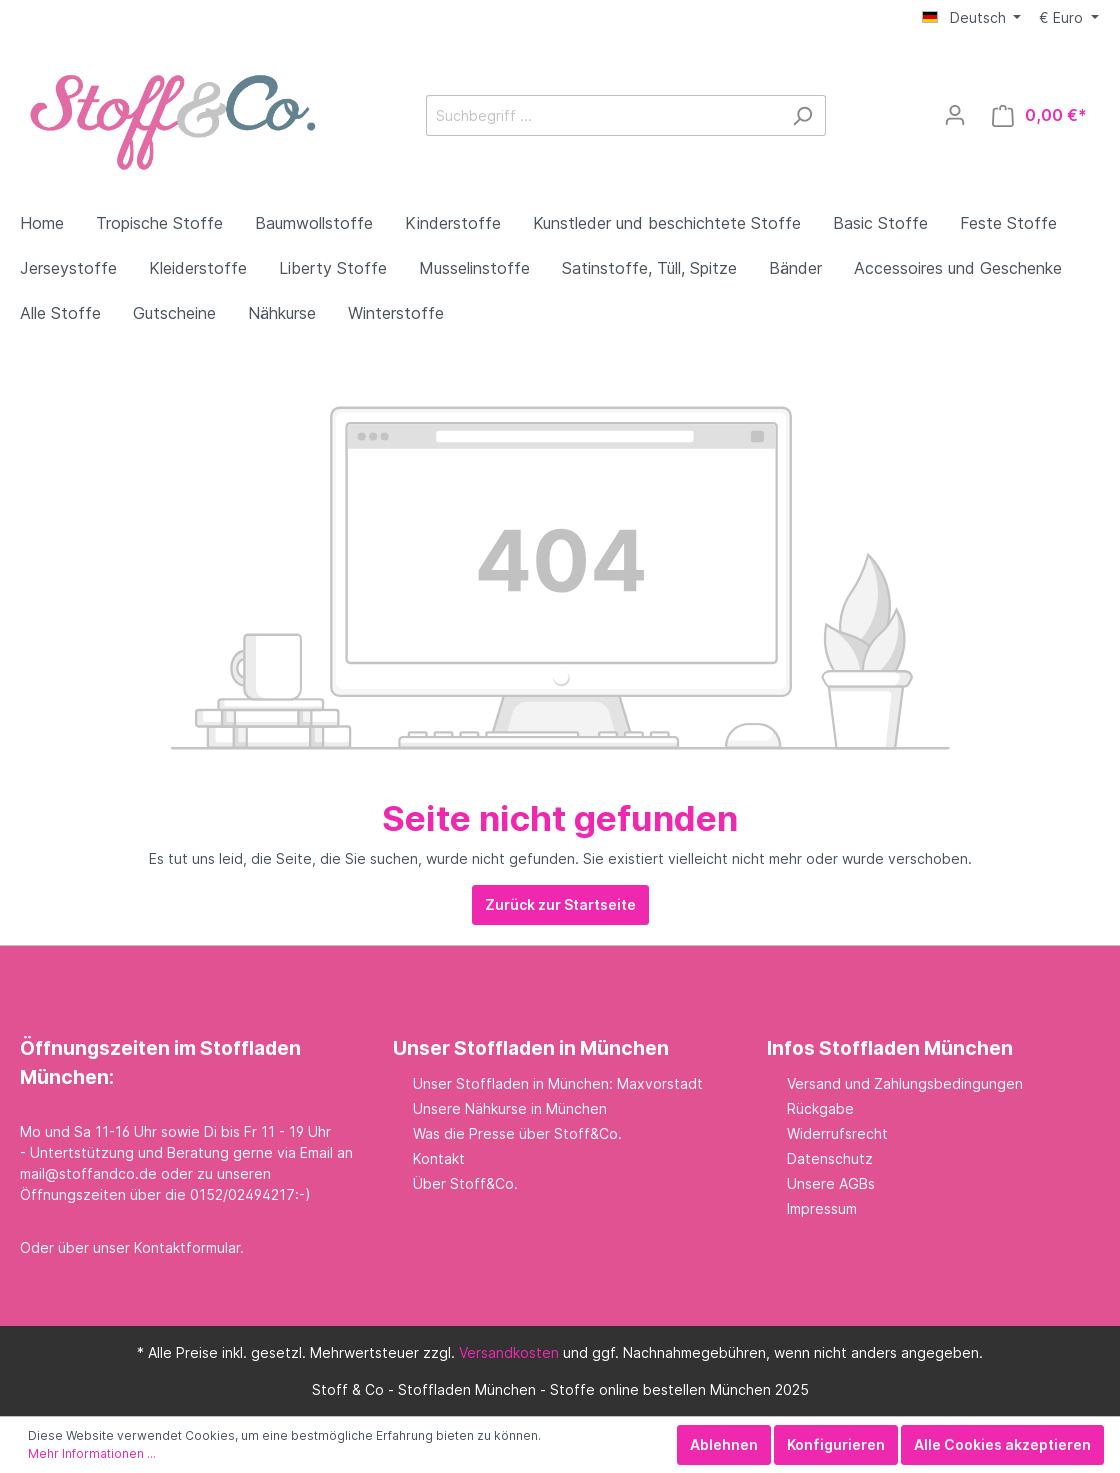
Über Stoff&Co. (465, 1183)
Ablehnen (724, 1444)
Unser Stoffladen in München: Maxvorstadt (558, 1083)
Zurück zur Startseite (560, 904)
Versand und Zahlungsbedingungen (905, 1083)
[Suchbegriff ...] (603, 115)
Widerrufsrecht (837, 1133)
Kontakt (439, 1158)
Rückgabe (820, 1108)
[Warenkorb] (1039, 115)
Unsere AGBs (831, 1183)
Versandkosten (509, 1352)
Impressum (822, 1208)
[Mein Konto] (955, 115)
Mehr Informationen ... (92, 1453)
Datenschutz (830, 1158)
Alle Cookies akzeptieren (1002, 1444)
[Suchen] (802, 115)
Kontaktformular (187, 1247)
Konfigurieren (836, 1444)
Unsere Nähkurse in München (510, 1108)
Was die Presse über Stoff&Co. (517, 1133)
